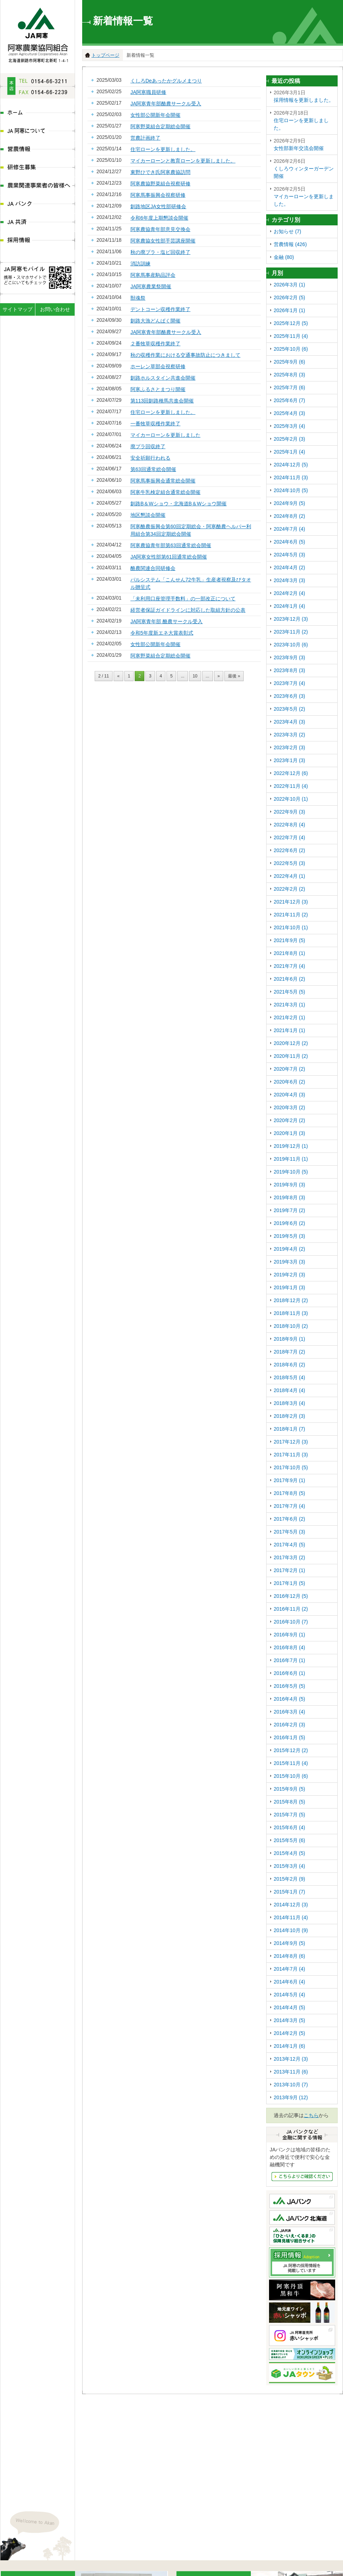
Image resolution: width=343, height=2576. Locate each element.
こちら (311, 2115)
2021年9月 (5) (289, 940)
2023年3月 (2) (289, 734)
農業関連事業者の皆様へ (37, 186)
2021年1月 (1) (289, 1030)
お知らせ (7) (287, 231)
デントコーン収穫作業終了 (160, 309)
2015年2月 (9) (289, 1879)
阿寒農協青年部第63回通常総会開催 (170, 545)
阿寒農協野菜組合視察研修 (160, 183)
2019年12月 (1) (291, 1146)
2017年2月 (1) (289, 1570)
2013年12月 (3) (291, 2059)
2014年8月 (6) (289, 1956)
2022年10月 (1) (291, 799)
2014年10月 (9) (291, 1930)
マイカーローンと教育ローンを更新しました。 (182, 161)
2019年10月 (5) (291, 1172)
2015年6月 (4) (289, 1827)
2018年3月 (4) (289, 1403)
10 (195, 676)
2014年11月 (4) (291, 1917)
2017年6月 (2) (289, 1519)
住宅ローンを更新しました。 (162, 149)
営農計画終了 (145, 138)
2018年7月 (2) (289, 1352)
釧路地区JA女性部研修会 (158, 206)
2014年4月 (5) (289, 2007)
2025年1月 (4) (289, 452)
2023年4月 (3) (289, 722)
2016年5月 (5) (289, 1686)
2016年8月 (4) (289, 1647)
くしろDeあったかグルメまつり (166, 81)
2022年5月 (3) (289, 863)
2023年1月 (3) (289, 760)
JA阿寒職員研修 (148, 92)
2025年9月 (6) (289, 362)
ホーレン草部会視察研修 (157, 366)
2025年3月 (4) (289, 426)
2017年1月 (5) (289, 1583)
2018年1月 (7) (289, 1429)
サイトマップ (18, 309)
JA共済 (37, 223)
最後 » (234, 676)
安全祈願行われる (150, 458)
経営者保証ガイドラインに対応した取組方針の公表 (187, 610)
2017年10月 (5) (291, 1467)
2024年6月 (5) (289, 542)
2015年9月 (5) (289, 1789)
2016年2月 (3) (289, 1724)
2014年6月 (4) (289, 1982)
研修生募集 (37, 168)
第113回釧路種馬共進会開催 (162, 401)
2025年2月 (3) (289, 439)
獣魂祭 (137, 298)
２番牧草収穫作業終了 (155, 343)
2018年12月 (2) (291, 1300)
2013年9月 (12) (291, 2097)
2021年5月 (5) (289, 992)
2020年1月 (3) (289, 1133)
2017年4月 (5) (289, 1544)
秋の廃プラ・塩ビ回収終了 (160, 252)
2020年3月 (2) (289, 1107)
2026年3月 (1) (289, 284)
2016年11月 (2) (291, 1609)
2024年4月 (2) (289, 567)
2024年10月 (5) (291, 490)
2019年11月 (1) (291, 1159)
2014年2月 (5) (289, 2033)
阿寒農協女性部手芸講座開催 (162, 241)
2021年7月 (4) (289, 966)
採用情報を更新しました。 (304, 96)
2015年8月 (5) (289, 1802)
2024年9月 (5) (289, 503)
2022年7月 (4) (289, 837)
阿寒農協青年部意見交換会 (160, 229)
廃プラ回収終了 (147, 446)
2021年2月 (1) (289, 1017)
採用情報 (37, 241)
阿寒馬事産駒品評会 (152, 275)
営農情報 (37, 150)
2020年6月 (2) (289, 1082)
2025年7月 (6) (289, 387)
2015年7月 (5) (289, 1814)
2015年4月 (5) (289, 1853)
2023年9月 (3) (289, 657)
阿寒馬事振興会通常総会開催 (162, 481)
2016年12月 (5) (291, 1596)
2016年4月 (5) (289, 1699)
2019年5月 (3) (289, 1236)
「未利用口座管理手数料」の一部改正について (182, 598)
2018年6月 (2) (289, 1364)
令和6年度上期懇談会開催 (159, 218)
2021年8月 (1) (289, 953)
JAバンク (37, 204)
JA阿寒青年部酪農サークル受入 (165, 103)
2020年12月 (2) (291, 1043)
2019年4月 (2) (289, 1249)
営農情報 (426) (290, 244)
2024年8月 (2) (289, 516)
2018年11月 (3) (291, 1313)
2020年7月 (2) (289, 1069)
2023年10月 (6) (291, 644)
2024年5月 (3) (289, 554)
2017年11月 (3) (291, 1454)
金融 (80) (284, 257)
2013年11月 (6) (291, 2072)
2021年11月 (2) (291, 914)
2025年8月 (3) (289, 374)
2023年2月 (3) (289, 747)
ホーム (37, 113)
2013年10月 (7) (291, 2084)
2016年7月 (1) (289, 1660)
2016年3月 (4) (289, 1712)
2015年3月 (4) (289, 1866)
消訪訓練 (140, 263)
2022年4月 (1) (289, 876)
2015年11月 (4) (291, 1763)
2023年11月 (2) (291, 632)
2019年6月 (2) (289, 1223)
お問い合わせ (55, 309)
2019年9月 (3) (289, 1184)
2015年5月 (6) (289, 1840)
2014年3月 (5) (289, 2020)
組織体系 (81, 2567)
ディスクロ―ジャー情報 (123, 2567)
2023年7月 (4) (289, 683)
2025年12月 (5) (291, 323)
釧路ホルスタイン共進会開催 (162, 378)
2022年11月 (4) (291, 786)
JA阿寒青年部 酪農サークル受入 (166, 621)
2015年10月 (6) (291, 1776)
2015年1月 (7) (289, 1892)
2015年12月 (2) (291, 1750)
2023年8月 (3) (289, 670)
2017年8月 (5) (289, 1493)
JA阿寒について (37, 131)
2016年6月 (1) (289, 1673)
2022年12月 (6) (291, 773)
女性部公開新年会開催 (155, 115)
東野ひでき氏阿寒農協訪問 (160, 172)
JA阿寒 (37, 33)
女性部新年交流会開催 (304, 144)
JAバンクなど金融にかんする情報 (302, 2176)
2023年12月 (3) (291, 619)
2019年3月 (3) (289, 1262)
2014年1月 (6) (289, 2046)
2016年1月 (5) (289, 1737)
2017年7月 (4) (289, 1506)
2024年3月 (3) (289, 580)
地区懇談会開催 (147, 515)
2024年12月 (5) (291, 464)
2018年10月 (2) (291, 1326)
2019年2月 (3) (289, 1274)
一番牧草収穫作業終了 (155, 423)
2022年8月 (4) (289, 824)
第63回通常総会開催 (153, 469)
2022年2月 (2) (289, 889)
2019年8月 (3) (289, 1197)
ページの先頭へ (337, 2553)
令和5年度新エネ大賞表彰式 (161, 633)
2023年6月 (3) (289, 696)
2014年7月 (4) (289, 1969)
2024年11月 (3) (291, 477)
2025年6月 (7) (289, 400)
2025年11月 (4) (291, 336)
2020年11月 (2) (291, 1056)
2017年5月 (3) (289, 1532)
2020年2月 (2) (289, 1120)
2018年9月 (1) (289, 1339)
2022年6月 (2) (289, 850)
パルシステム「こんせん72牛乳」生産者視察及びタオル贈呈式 (190, 583)
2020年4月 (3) (289, 1094)
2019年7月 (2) (289, 1210)
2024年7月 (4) (289, 529)
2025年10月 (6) (291, 349)
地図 (66, 2499)
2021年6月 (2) (289, 979)
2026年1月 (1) (289, 310)
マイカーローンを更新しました (165, 435)
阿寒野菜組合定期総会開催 (160, 126)
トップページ (105, 55)
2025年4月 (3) (289, 413)
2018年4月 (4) (289, 1390)
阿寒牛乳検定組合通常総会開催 (165, 492)
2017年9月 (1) (289, 1480)
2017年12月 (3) (291, 1442)
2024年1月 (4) (289, 606)
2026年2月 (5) (289, 297)
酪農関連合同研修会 (152, 568)
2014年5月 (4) (289, 1994)
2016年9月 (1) (289, 1634)
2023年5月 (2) (289, 709)
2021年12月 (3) (291, 902)
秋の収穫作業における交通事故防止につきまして (185, 355)
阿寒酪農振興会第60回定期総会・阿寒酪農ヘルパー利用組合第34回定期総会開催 (190, 530)
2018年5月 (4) (289, 1377)
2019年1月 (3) (289, 1287)
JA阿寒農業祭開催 (150, 286)
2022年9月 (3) (289, 812)
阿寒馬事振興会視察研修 (157, 195)
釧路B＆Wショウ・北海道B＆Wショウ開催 (178, 503)
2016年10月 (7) (291, 1622)
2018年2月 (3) (289, 1416)
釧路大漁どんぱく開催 (155, 321)
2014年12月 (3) (291, 1904)
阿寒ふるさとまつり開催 (157, 389)
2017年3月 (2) (289, 1557)
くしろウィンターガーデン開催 (304, 168)
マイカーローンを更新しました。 (304, 196)
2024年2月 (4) (289, 593)
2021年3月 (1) (289, 1004)
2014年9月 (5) (289, 1943)
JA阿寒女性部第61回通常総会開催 (168, 557)
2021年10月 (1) (291, 927)
